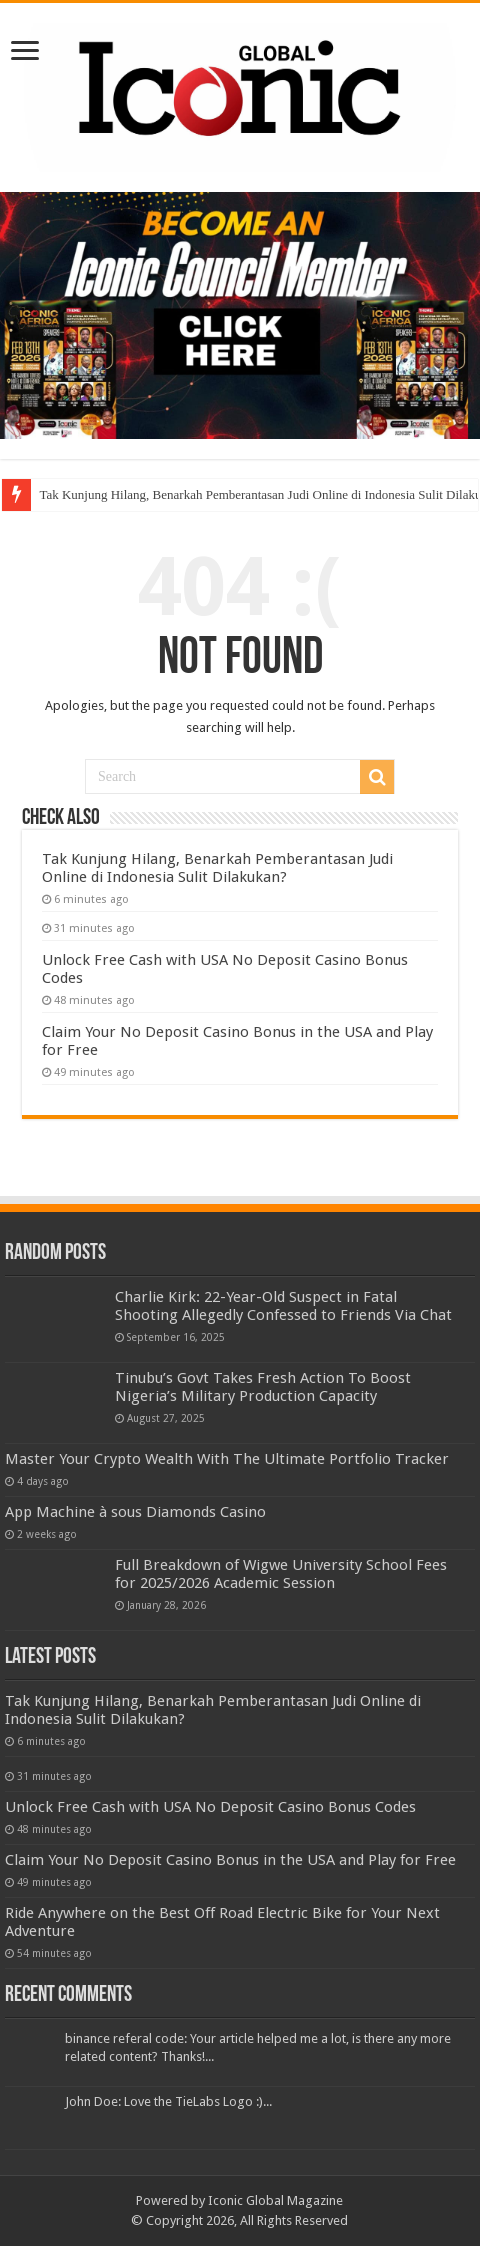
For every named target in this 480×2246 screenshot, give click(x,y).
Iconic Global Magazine (275, 2200)
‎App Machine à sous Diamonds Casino (135, 1512)
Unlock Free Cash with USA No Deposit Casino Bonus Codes (210, 1807)
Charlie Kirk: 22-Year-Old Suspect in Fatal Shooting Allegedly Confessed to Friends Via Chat (283, 1306)
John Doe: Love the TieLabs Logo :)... (168, 2101)
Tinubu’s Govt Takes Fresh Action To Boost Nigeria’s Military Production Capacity (263, 1387)
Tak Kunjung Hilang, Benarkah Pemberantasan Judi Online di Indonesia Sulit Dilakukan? (217, 868)
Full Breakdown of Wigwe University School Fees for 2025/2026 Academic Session (281, 1574)
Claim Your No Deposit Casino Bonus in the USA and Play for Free (230, 1860)
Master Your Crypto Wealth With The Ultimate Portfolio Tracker (227, 1459)
